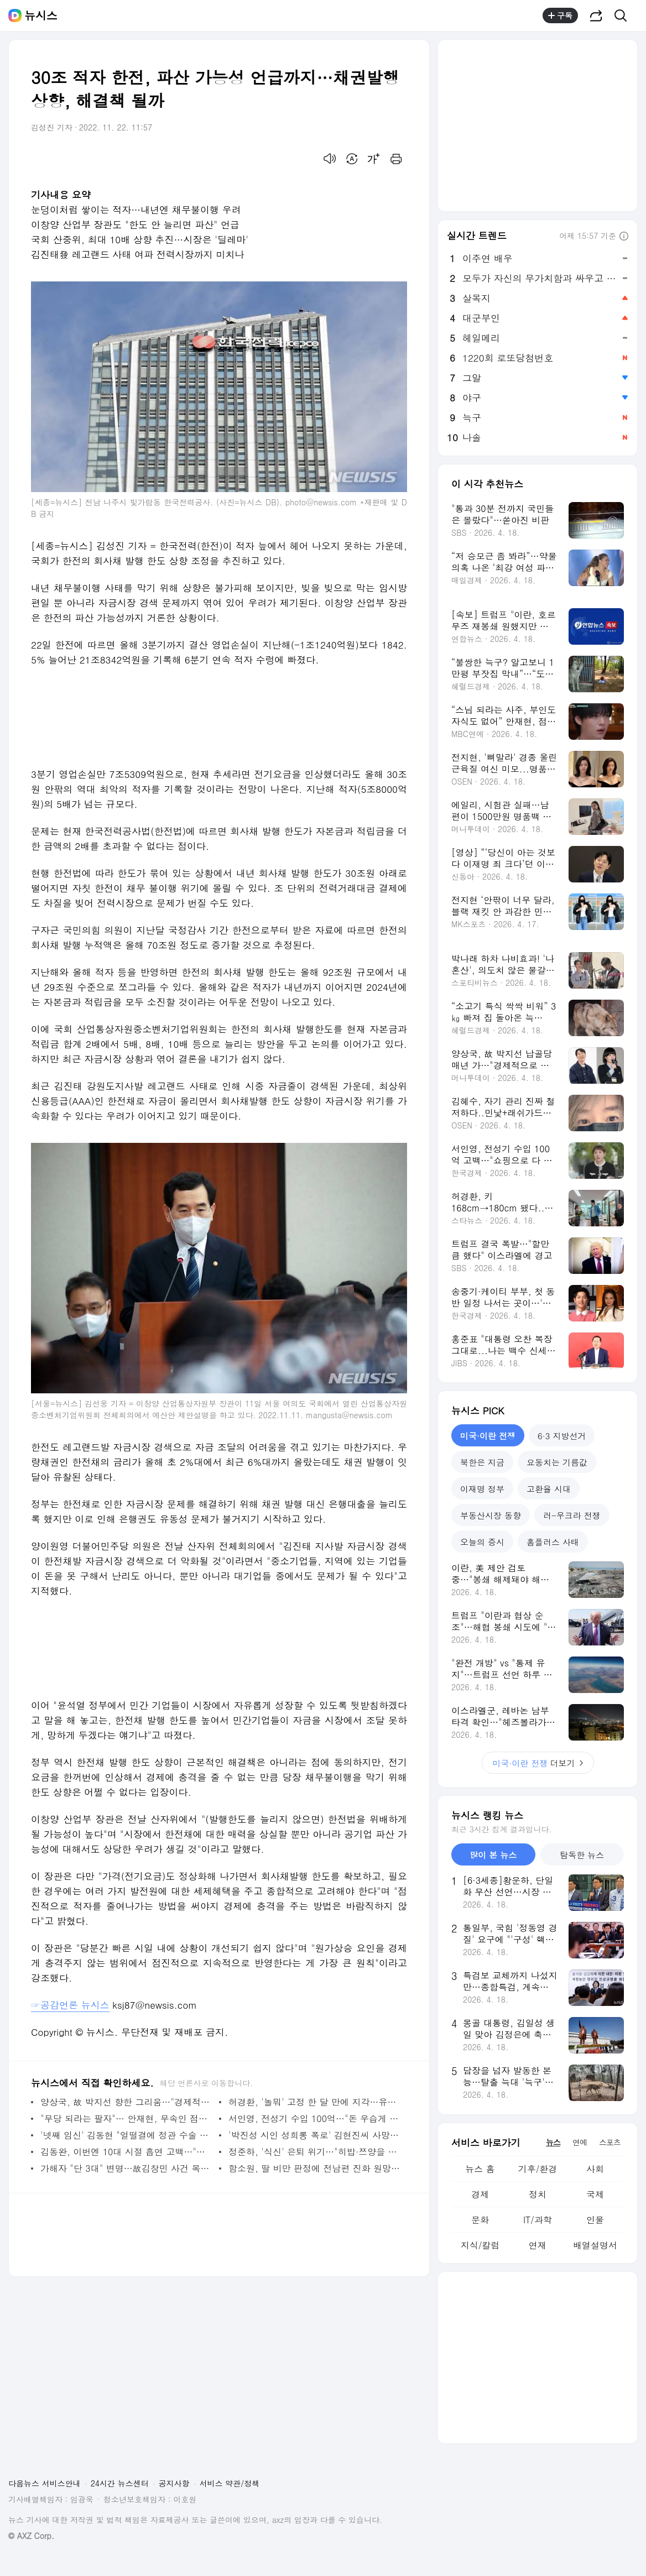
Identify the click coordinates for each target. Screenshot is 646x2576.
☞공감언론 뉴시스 (70, 2004)
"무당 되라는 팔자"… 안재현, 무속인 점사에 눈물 (126, 2118)
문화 (480, 2219)
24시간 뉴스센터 (120, 2483)
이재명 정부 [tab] (482, 1489)
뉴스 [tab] (553, 2141)
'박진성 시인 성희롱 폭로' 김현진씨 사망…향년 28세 (315, 2135)
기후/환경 (538, 2168)
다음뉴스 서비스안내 (44, 2483)
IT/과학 (537, 2219)
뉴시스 (41, 15)
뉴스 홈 (479, 2168)
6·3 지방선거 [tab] (562, 1435)
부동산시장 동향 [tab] (490, 1515)
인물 (595, 2219)
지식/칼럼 (480, 2245)
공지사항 (174, 2483)
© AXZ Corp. (31, 2536)
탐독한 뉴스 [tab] (582, 1855)
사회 (595, 2168)
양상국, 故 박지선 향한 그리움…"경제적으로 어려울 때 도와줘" (126, 2102)
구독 (560, 15)
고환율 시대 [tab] (549, 1489)
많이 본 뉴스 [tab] (493, 1855)
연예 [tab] (579, 2141)
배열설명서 (595, 2245)
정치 (537, 2194)
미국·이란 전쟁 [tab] (487, 1435)
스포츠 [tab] (610, 2141)
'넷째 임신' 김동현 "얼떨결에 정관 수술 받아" (126, 2135)
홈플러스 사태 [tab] (553, 1542)
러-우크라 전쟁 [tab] (572, 1515)
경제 (480, 2194)
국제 (595, 2194)
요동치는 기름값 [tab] (557, 1462)
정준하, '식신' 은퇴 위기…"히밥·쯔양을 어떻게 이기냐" (315, 2151)
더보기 (538, 1763)
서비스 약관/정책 (230, 2483)
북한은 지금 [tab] (482, 1462)
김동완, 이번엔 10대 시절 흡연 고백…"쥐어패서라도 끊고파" (126, 2151)
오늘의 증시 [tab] (482, 1542)
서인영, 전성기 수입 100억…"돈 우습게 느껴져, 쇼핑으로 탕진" (315, 2118)
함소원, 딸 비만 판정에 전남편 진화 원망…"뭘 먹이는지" (315, 2168)
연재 (537, 2245)
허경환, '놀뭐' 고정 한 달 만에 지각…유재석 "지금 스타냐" (315, 2102)
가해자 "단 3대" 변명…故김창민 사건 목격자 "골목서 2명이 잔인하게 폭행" (126, 2168)
